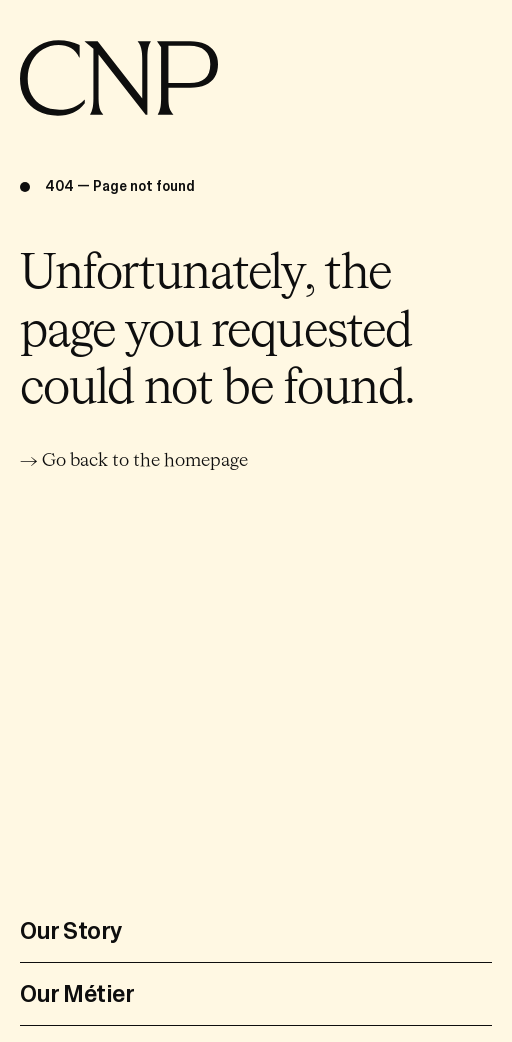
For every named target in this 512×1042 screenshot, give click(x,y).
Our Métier (77, 993)
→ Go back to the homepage (134, 461)
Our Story (71, 930)
